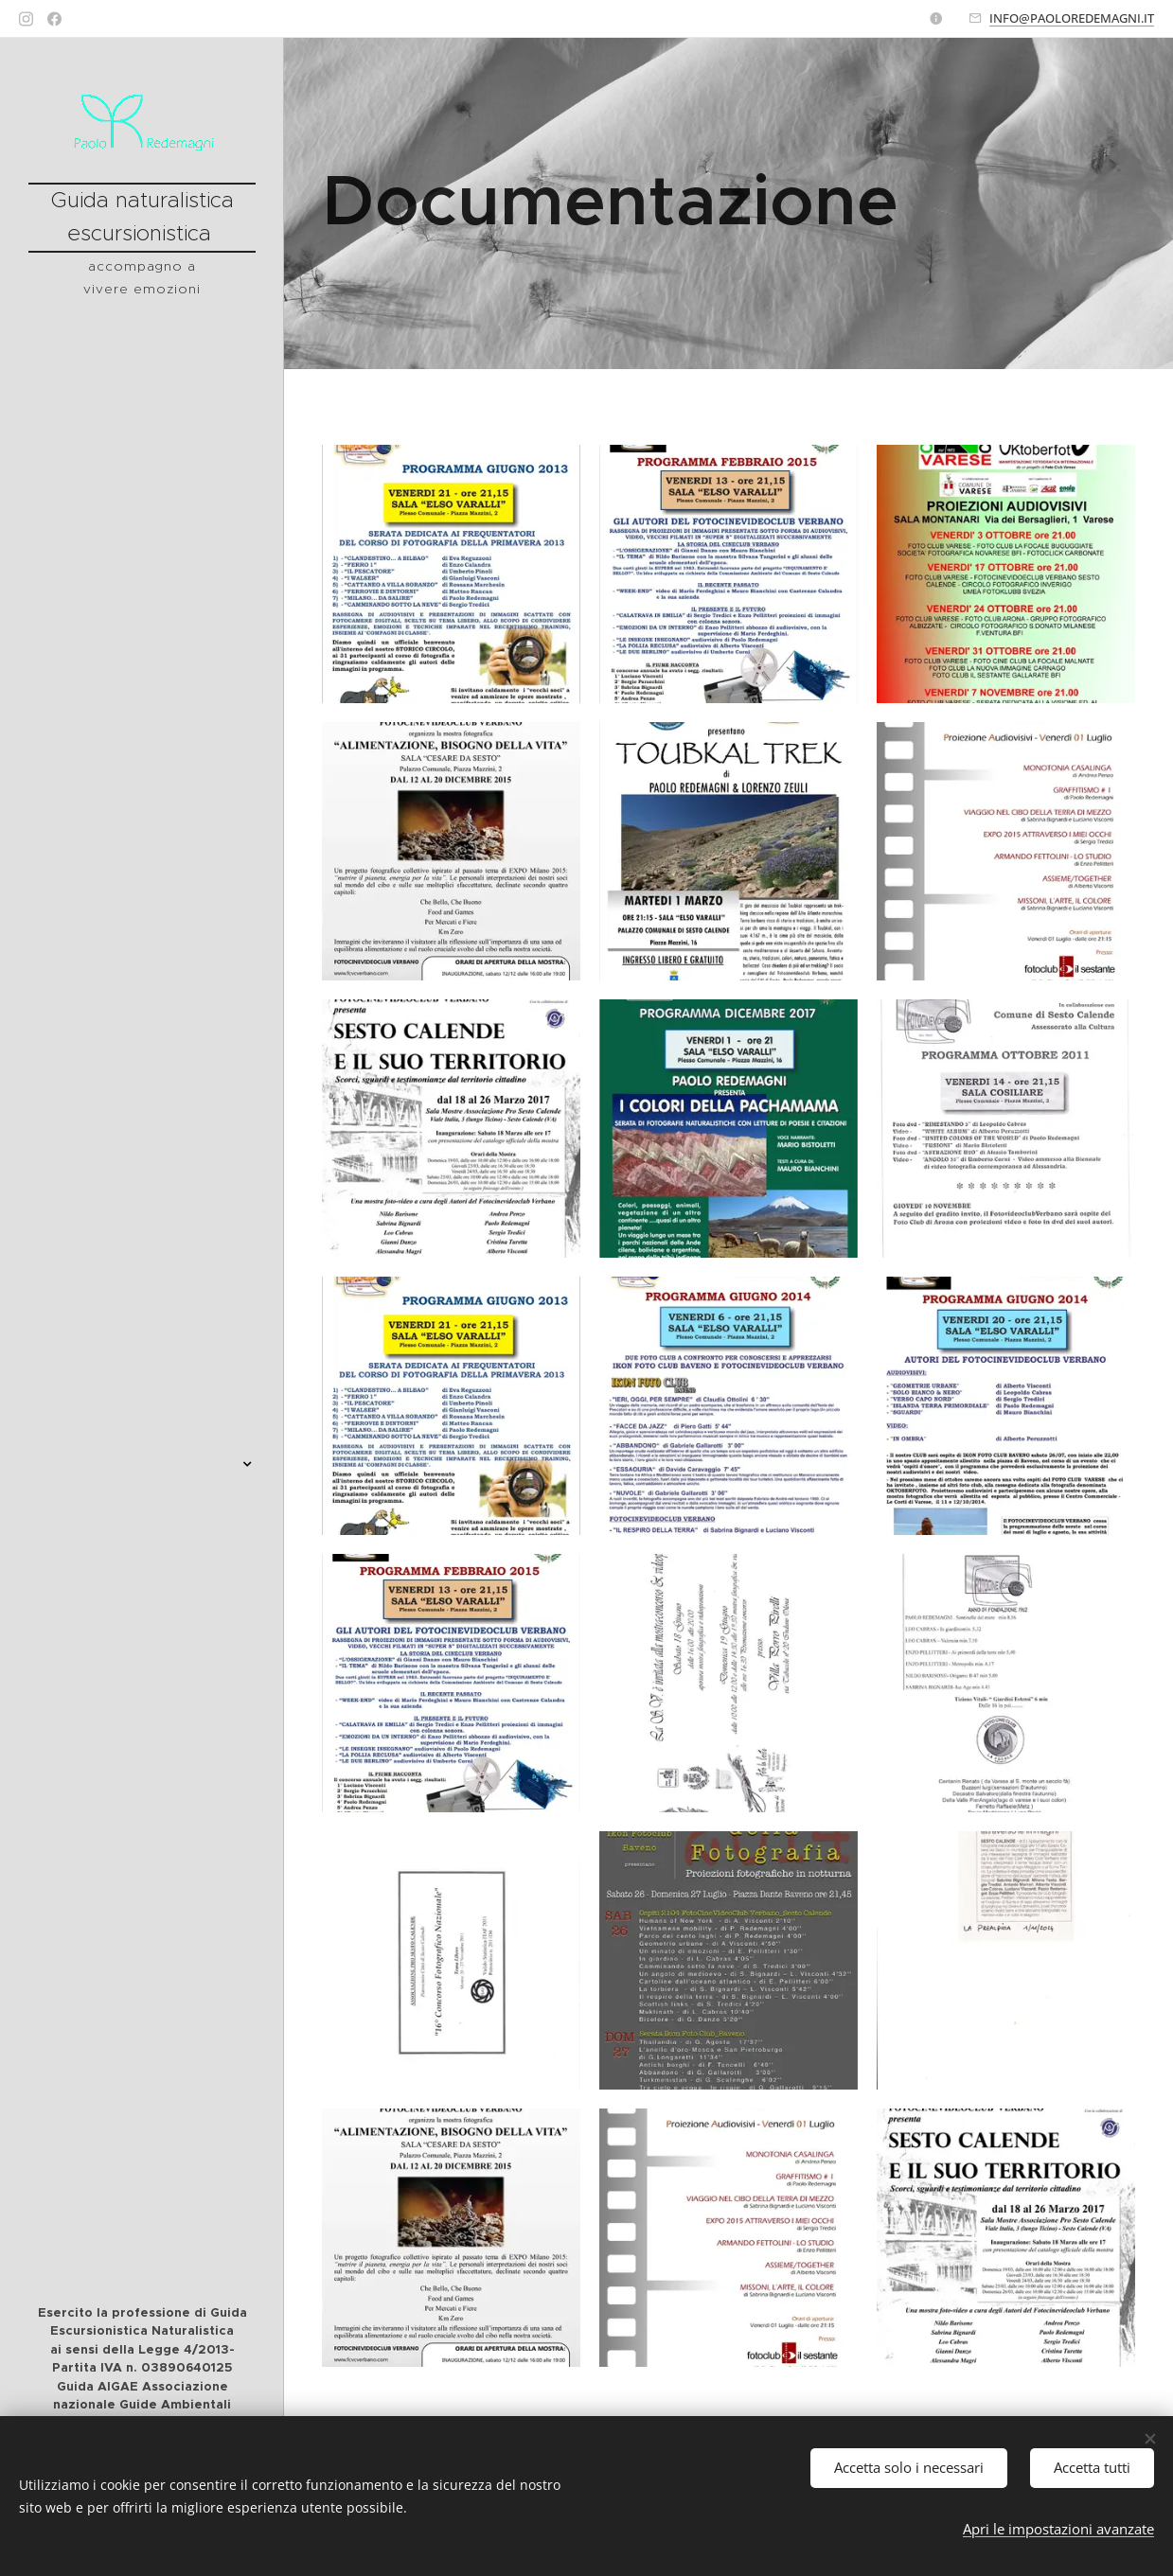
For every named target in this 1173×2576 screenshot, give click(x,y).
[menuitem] (142, 1057)
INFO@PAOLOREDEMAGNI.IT (1071, 17)
